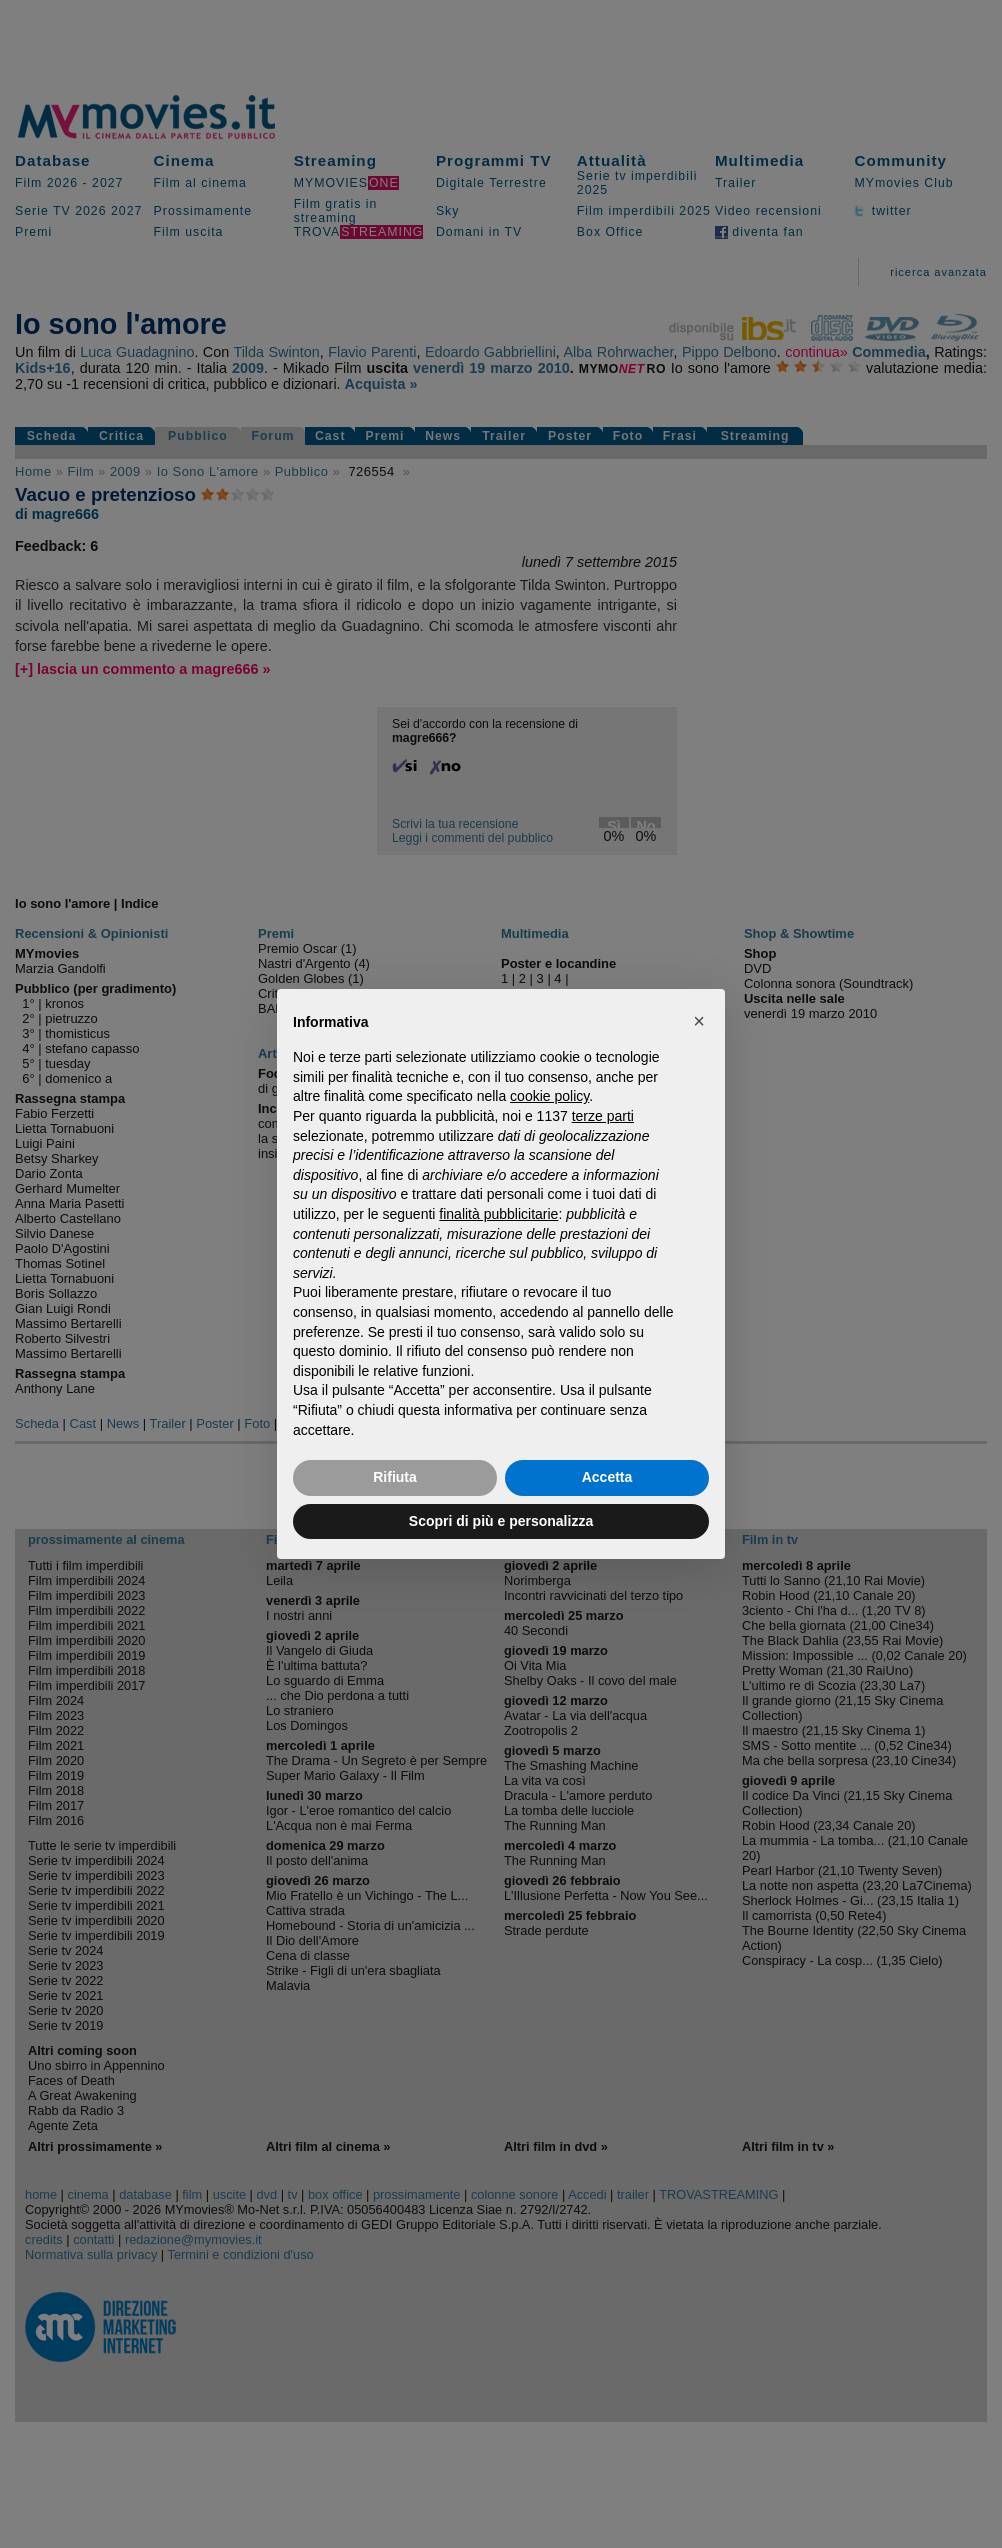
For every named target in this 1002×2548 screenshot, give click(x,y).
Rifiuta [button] (395, 1477)
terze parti (603, 1116)
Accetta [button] (607, 1477)
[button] (699, 1021)
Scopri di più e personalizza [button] (501, 1521)
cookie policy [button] (549, 1096)
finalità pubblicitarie (498, 1214)
